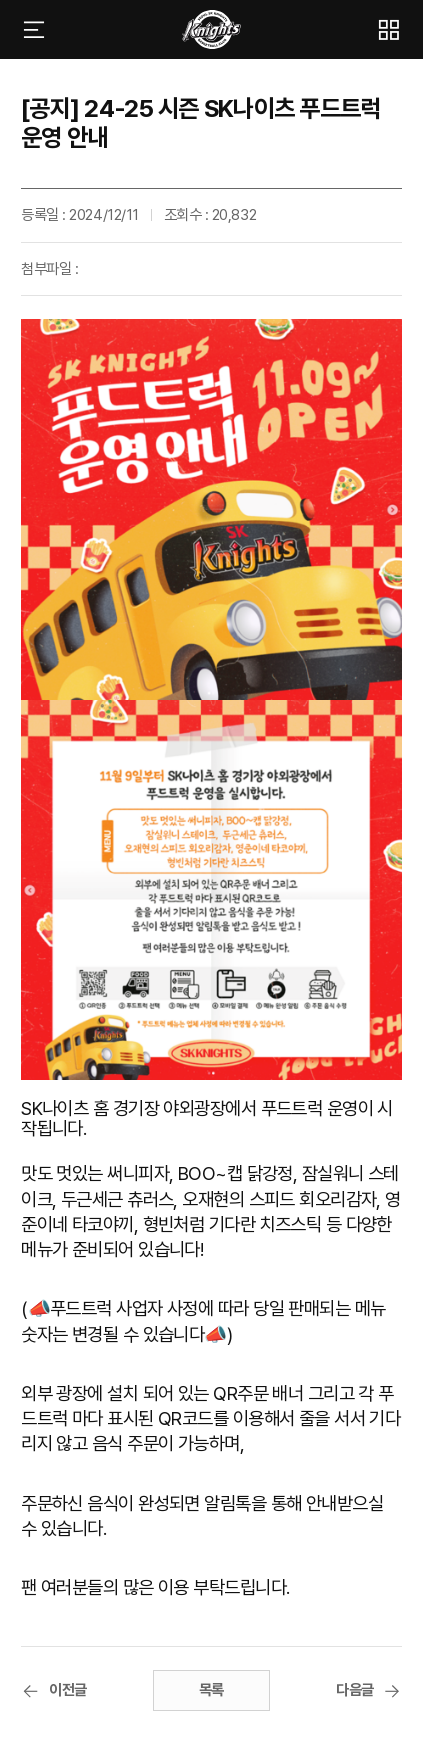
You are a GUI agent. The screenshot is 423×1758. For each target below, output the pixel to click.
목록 (211, 1690)
